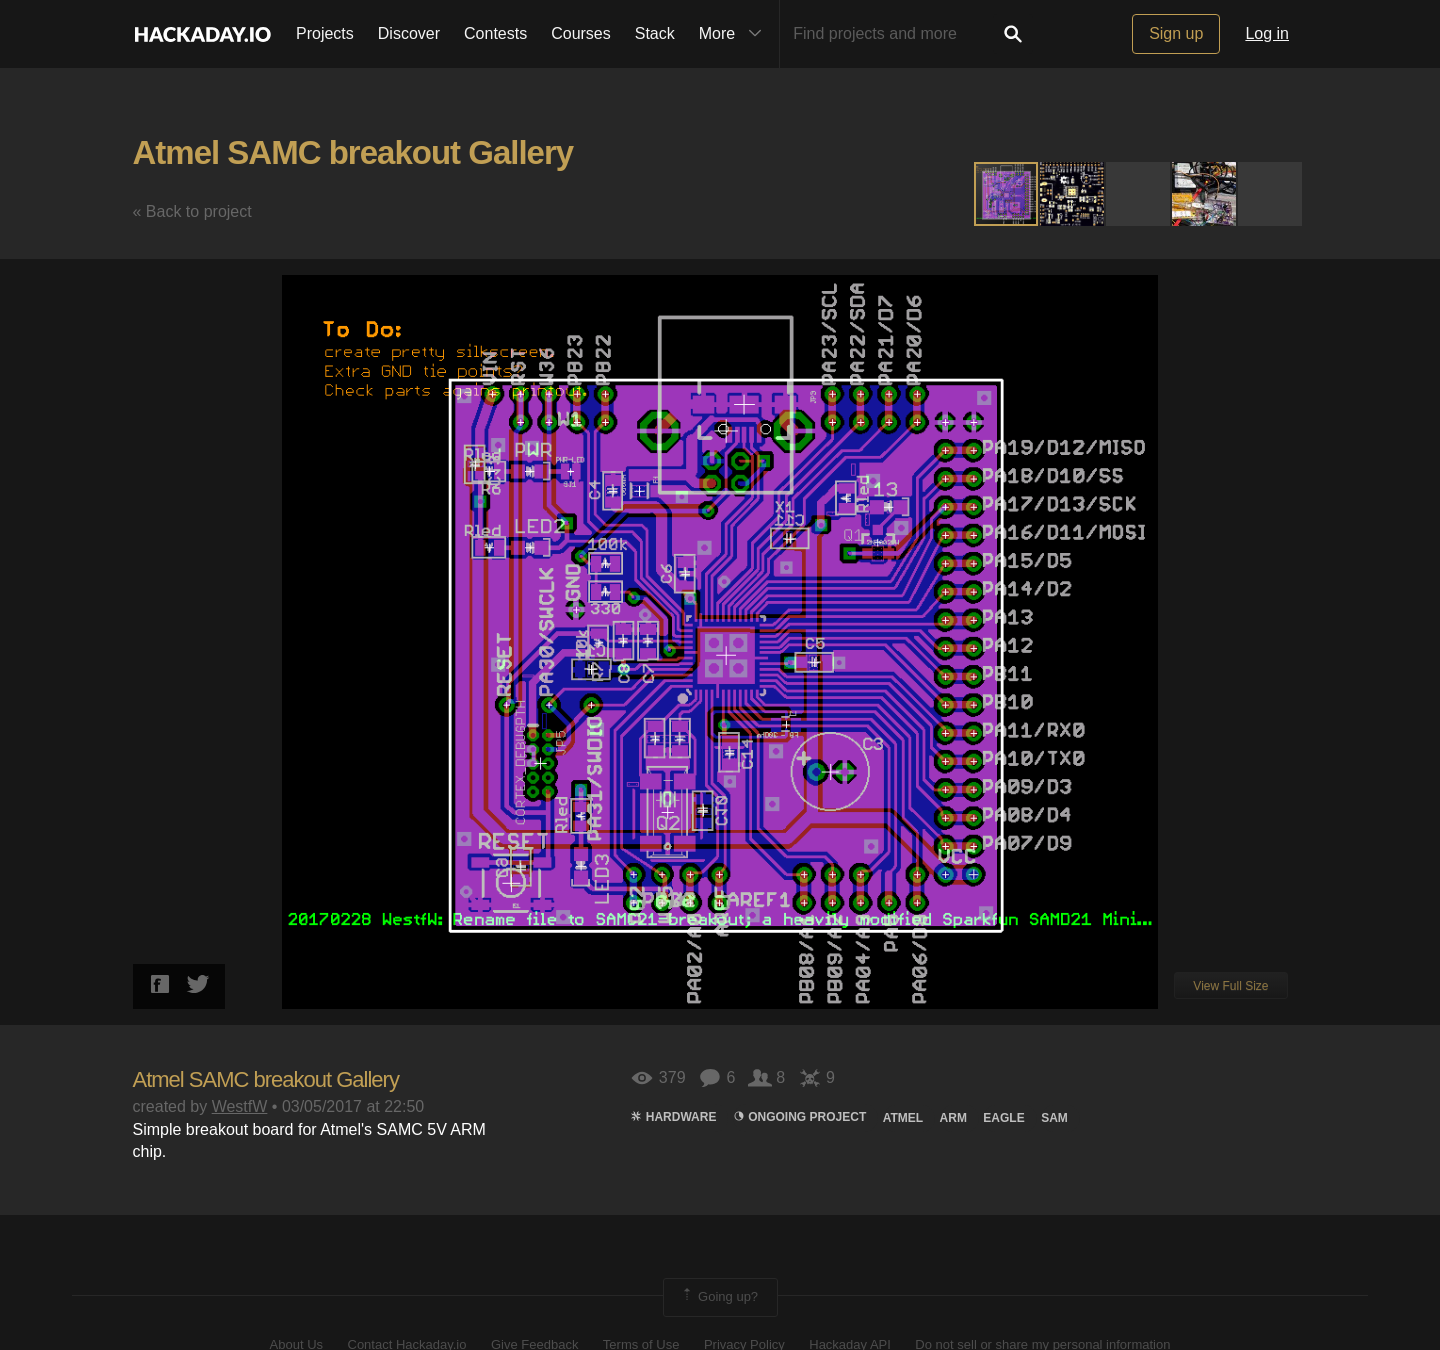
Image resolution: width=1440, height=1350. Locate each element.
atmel (903, 1118)
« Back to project (192, 211)
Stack (655, 33)
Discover (409, 33)
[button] (1073, 194)
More (735, 34)
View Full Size (1230, 986)
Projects (325, 33)
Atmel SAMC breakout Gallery (353, 152)
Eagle (1003, 1118)
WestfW (240, 1106)
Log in (1267, 33)
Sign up (1176, 33)
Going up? (719, 1297)
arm (953, 1118)
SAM (1054, 1118)
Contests (495, 33)
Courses (581, 33)
